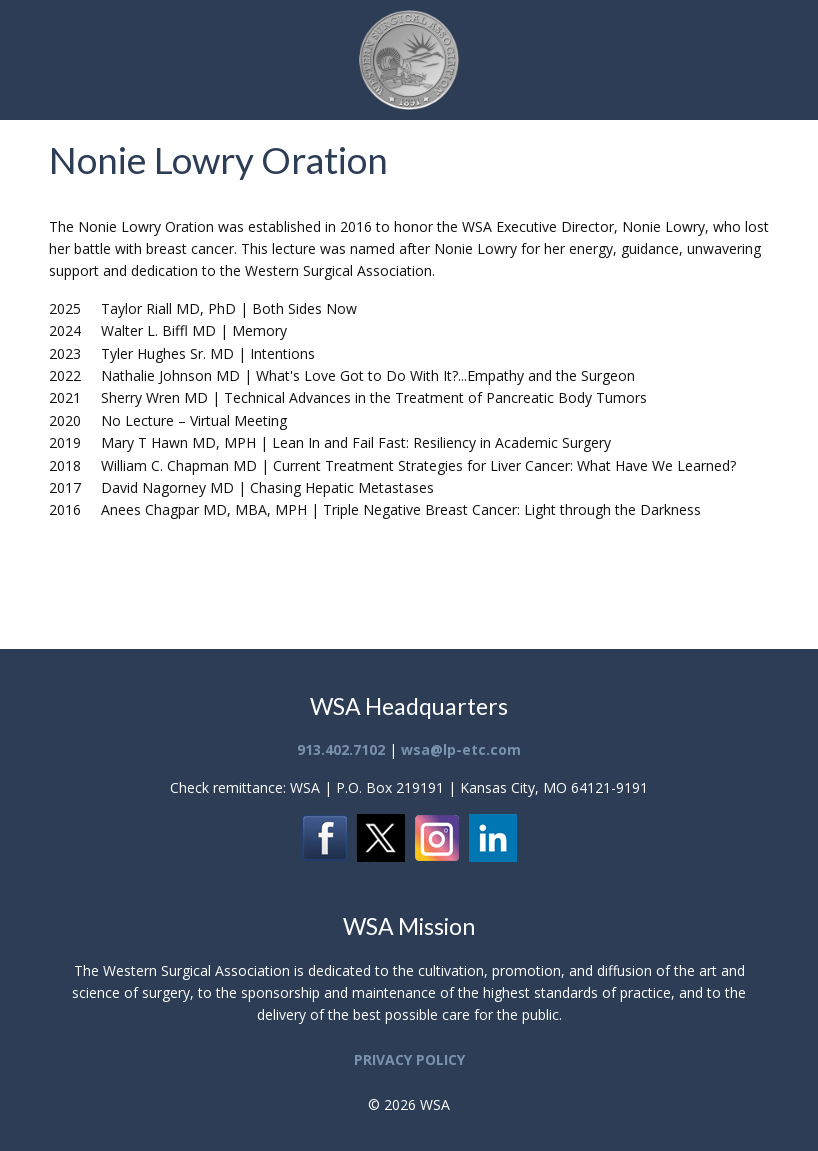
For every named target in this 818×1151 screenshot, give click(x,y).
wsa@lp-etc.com (461, 749)
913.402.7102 (341, 749)
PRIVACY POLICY (409, 1059)
